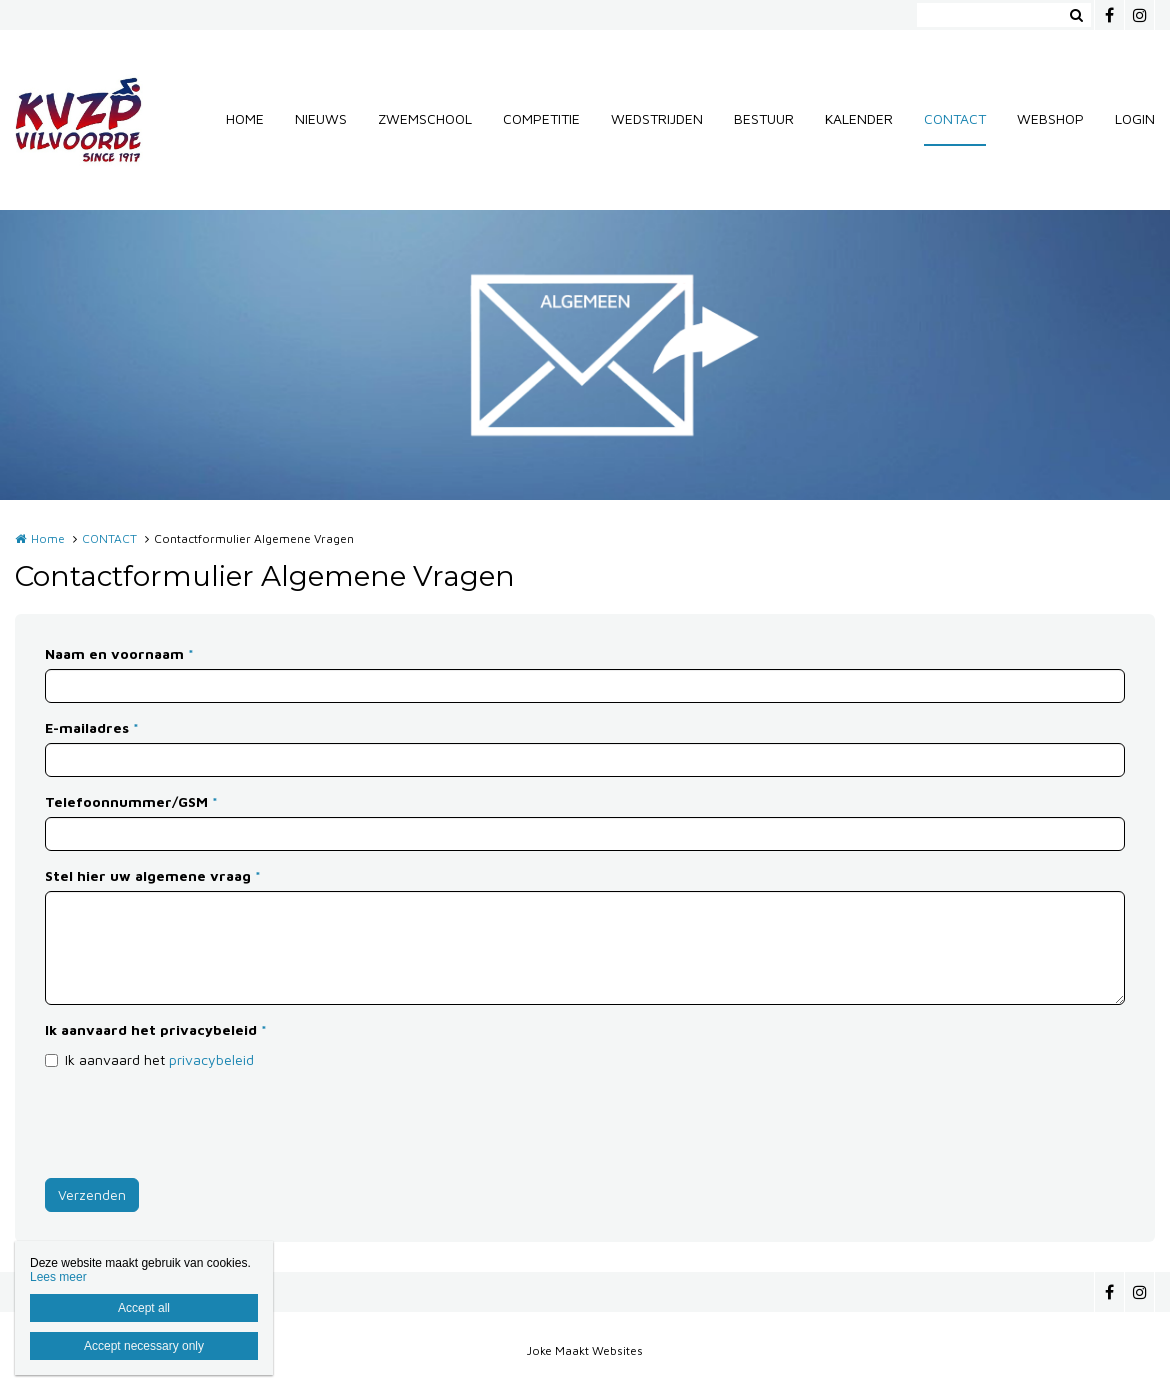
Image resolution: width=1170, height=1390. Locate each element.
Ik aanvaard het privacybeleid (156, 1029)
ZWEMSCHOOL (425, 118)
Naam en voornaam (119, 653)
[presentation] (197, 1124)
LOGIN (1135, 118)
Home (48, 538)
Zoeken (1076, 15)
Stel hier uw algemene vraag (153, 875)
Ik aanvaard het (159, 1059)
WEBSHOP (1050, 118)
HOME (245, 118)
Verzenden (92, 1194)
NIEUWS (321, 118)
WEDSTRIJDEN (657, 118)
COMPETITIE (541, 118)
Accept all (144, 1308)
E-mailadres (92, 727)
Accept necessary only (144, 1346)
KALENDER (859, 118)
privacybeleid (211, 1059)
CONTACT (955, 118)
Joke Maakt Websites (585, 1350)
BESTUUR (764, 118)
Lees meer (58, 1277)
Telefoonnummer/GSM (131, 801)
